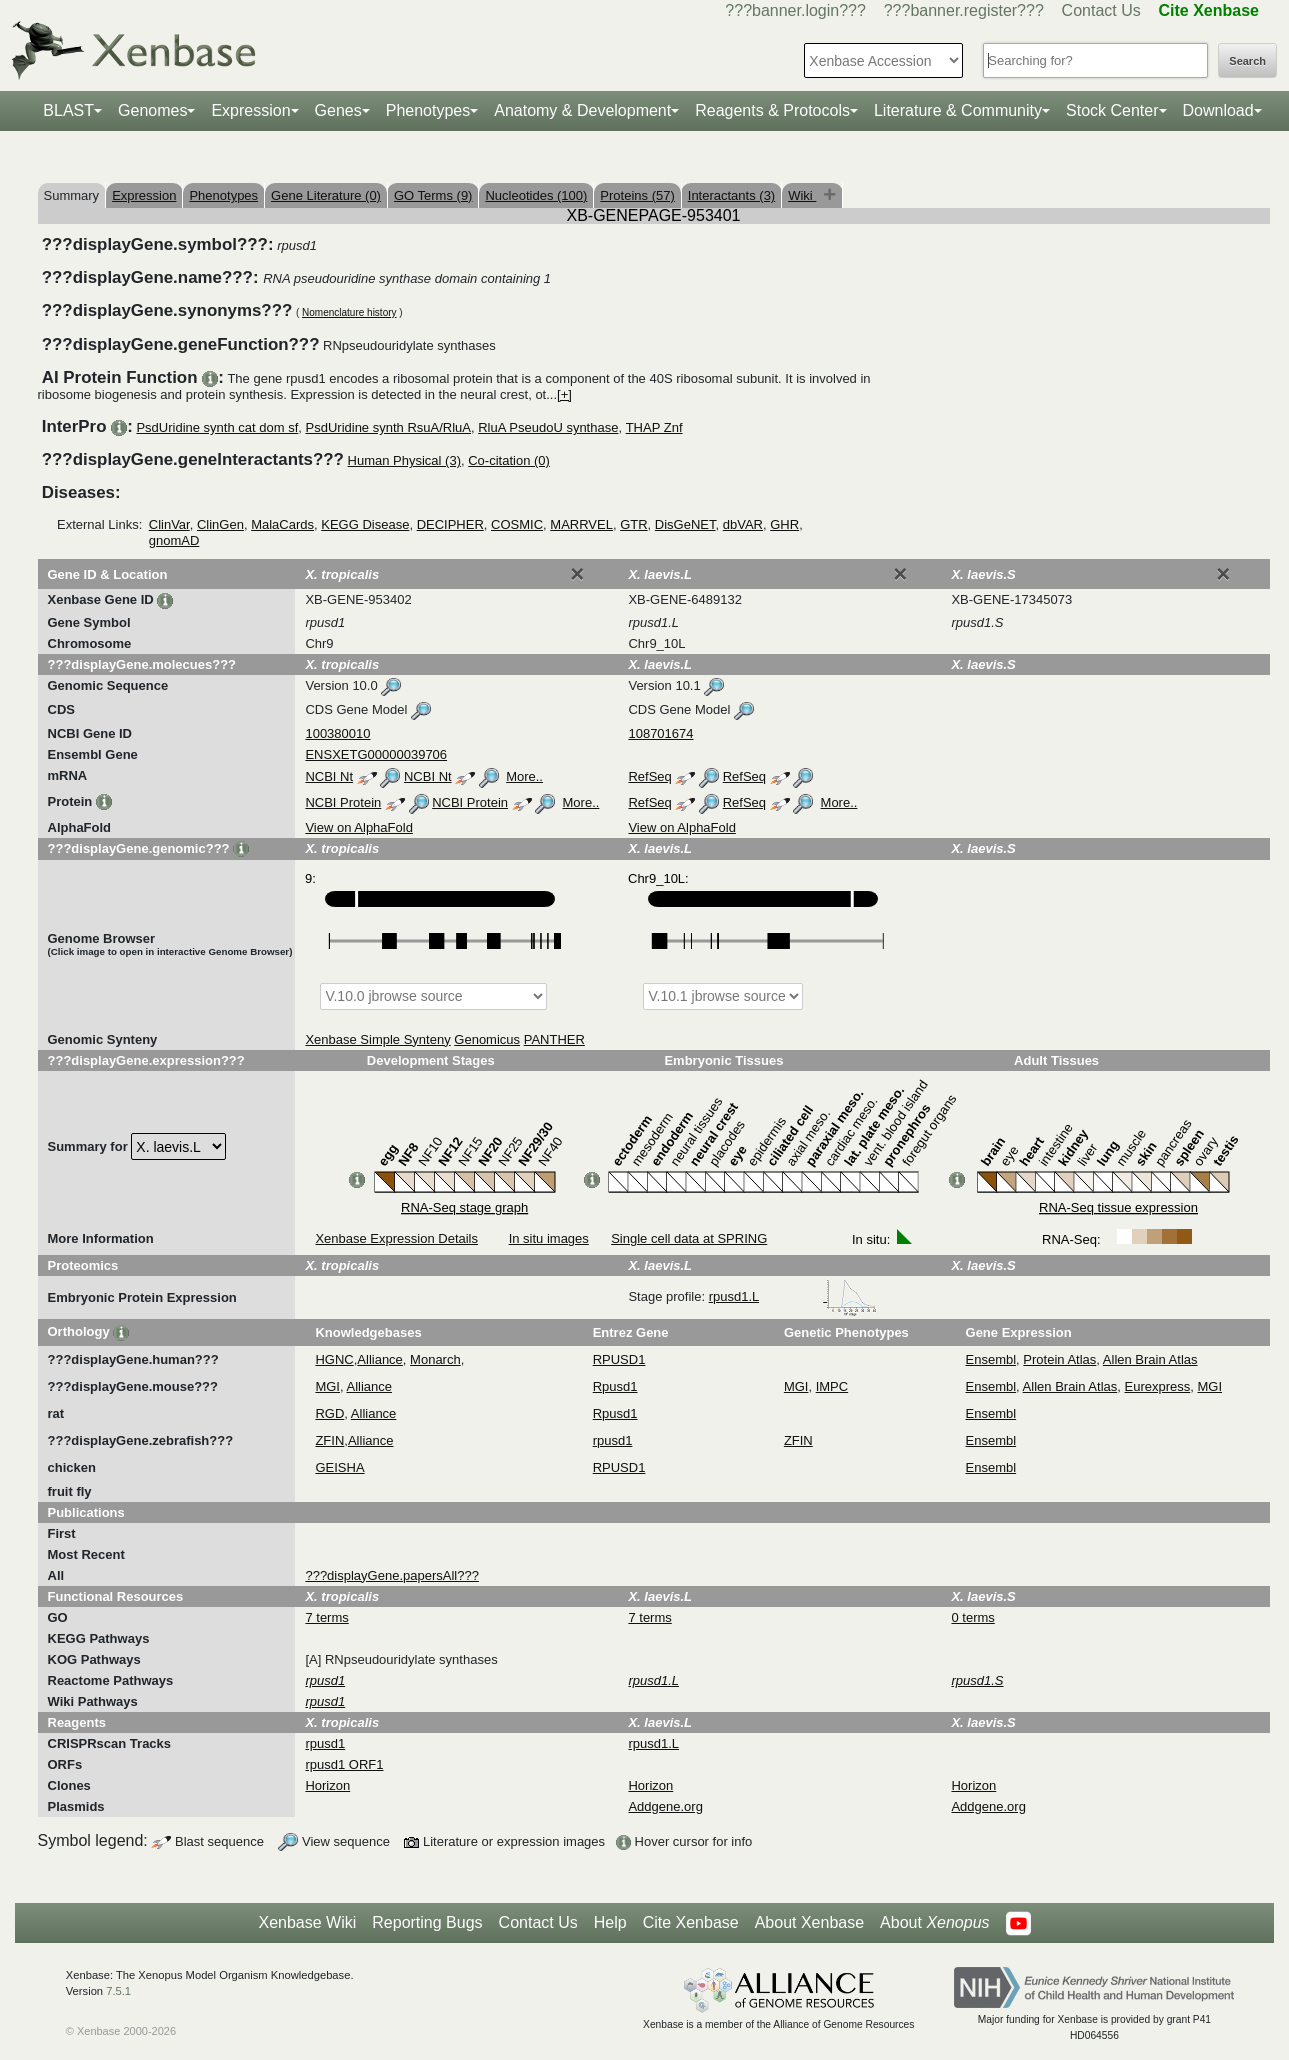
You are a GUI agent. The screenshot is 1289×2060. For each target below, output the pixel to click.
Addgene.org (665, 1806)
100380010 (337, 733)
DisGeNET (685, 524)
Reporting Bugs (427, 1922)
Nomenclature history (349, 312)
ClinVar (169, 524)
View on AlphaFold (358, 827)
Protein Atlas (1059, 1359)
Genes (338, 110)
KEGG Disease (365, 524)
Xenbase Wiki (307, 1922)
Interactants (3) (731, 195)
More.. (524, 776)
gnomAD (174, 540)
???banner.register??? (964, 10)
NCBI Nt (329, 776)
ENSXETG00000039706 (376, 754)
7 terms (326, 1617)
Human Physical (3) (404, 460)
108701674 (660, 733)
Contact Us (1101, 10)
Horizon (327, 1785)
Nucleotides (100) (536, 195)
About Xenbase (809, 1922)
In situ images (549, 1238)
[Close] (577, 574)
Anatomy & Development (582, 110)
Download (1218, 110)
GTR (633, 524)
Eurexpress (1158, 1386)
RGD (329, 1413)
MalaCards (282, 524)
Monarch (435, 1359)
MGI (327, 1386)
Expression (250, 110)
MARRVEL (581, 524)
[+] (564, 394)
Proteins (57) (637, 195)
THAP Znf (654, 427)
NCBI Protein (343, 802)
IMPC (832, 1386)
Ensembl (991, 1359)
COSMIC (517, 524)
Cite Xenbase (691, 1922)
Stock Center (1112, 110)
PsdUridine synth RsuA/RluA (388, 427)
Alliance (380, 1359)
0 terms (972, 1617)
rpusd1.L (793, 1296)
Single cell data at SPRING (689, 1238)
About (934, 1923)
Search (1247, 61)
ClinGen (220, 524)
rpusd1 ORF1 (344, 1764)
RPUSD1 (619, 1359)
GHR (784, 524)
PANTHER (554, 1039)
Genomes (152, 110)
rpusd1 (613, 1440)
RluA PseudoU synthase (548, 427)
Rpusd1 (615, 1386)
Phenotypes (428, 110)
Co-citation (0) (509, 460)
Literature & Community (958, 110)
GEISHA (339, 1467)
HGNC (334, 1359)
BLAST (68, 110)
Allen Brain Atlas (1150, 1359)
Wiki (802, 195)
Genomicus (487, 1039)
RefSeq (649, 776)
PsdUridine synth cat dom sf (217, 427)
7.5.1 (118, 1991)
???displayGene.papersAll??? (391, 1575)
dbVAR (743, 524)
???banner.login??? (795, 10)
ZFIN (329, 1440)
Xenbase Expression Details (396, 1238)
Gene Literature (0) (326, 195)
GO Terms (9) (433, 195)
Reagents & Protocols (772, 110)
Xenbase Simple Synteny (377, 1039)
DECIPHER (450, 524)
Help (610, 1922)
